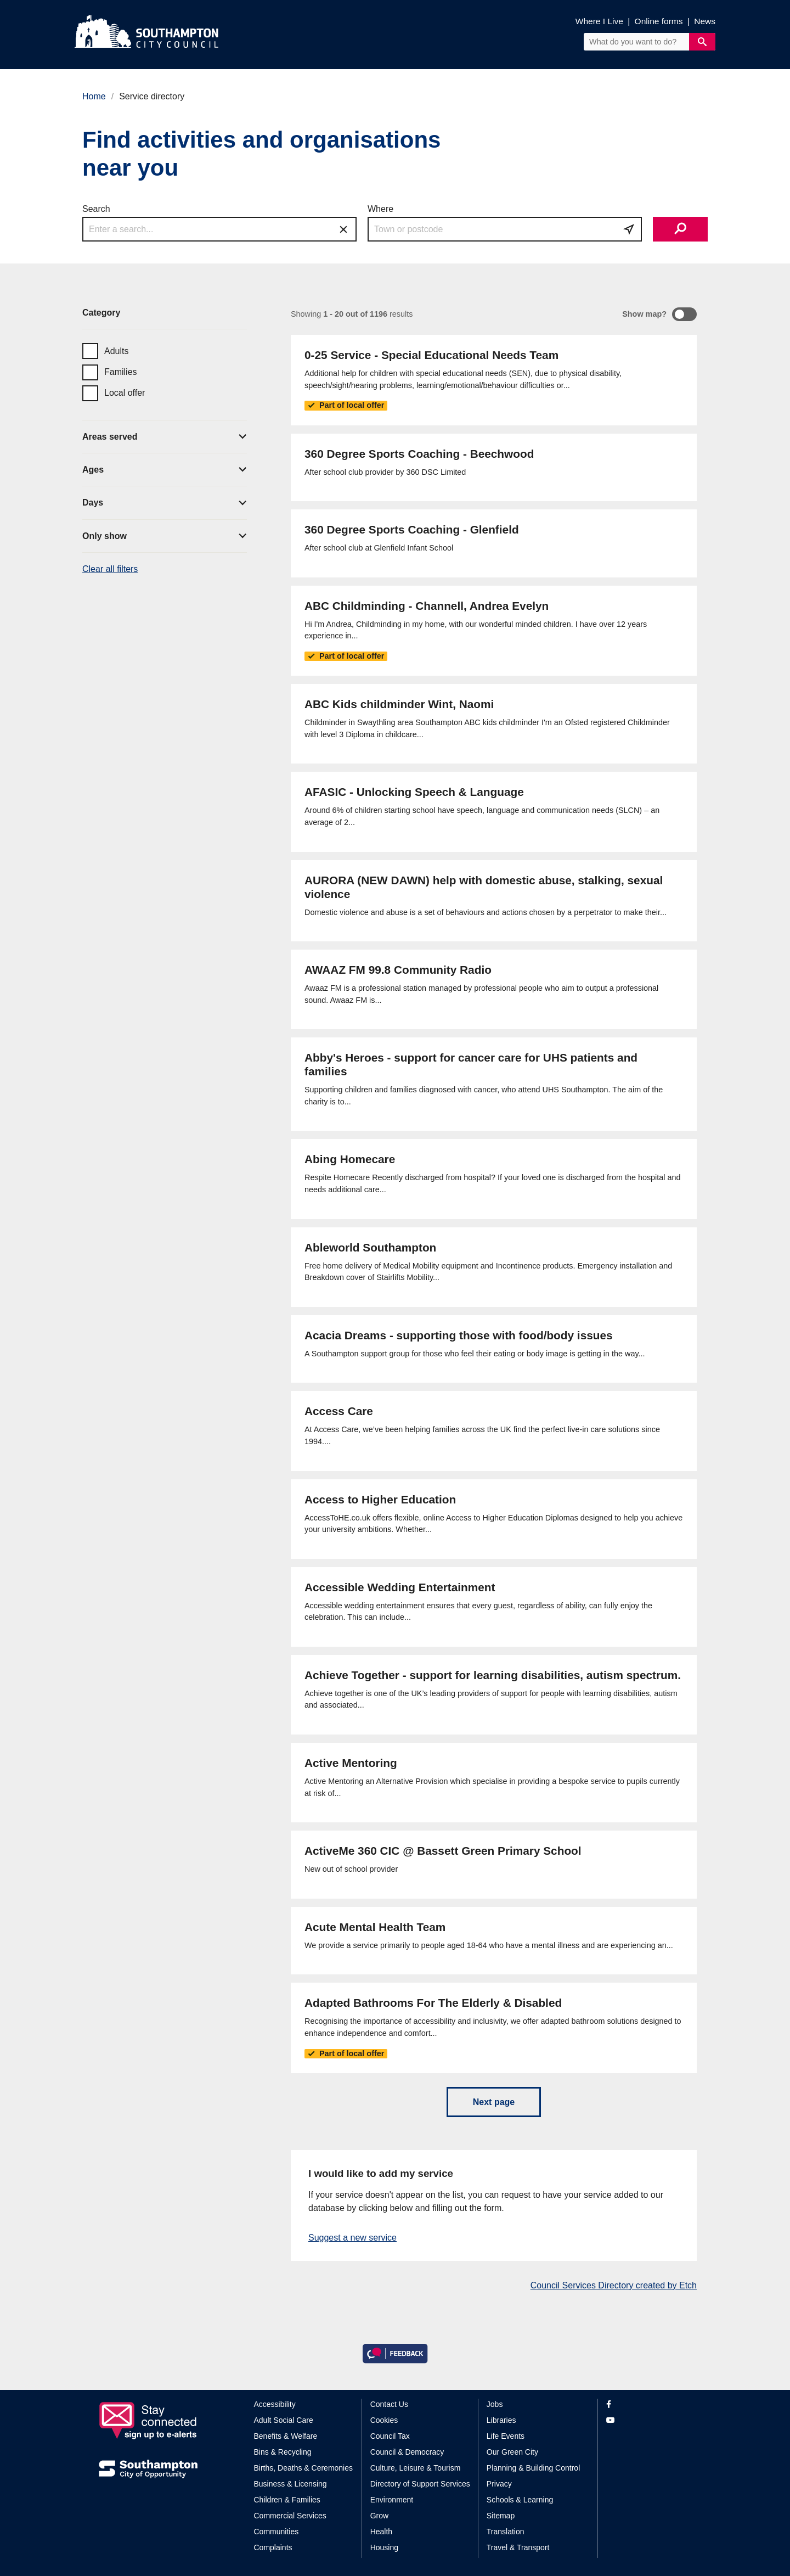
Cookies (384, 2420)
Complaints (273, 2547)
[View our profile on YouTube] (648, 2420)
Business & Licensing (290, 2483)
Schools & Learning (520, 2499)
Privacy (499, 2483)
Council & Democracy (407, 2452)
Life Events (505, 2436)
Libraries (501, 2420)
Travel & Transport (518, 2547)
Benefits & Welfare (286, 2436)
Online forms (659, 21)
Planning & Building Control (533, 2467)
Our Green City (512, 2452)
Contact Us (389, 2404)
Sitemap (501, 2515)
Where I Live (599, 21)
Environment (392, 2499)
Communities (276, 2531)
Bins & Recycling (283, 2452)
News (704, 21)
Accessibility (275, 2404)
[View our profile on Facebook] (648, 2404)
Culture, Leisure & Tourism (415, 2467)
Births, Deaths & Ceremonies (303, 2467)
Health (381, 2531)
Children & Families (287, 2499)
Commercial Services (290, 2515)
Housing (384, 2547)
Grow (379, 2515)
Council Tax (390, 2436)
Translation (505, 2531)
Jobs (495, 2404)
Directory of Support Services (420, 2483)
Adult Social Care (283, 2420)
